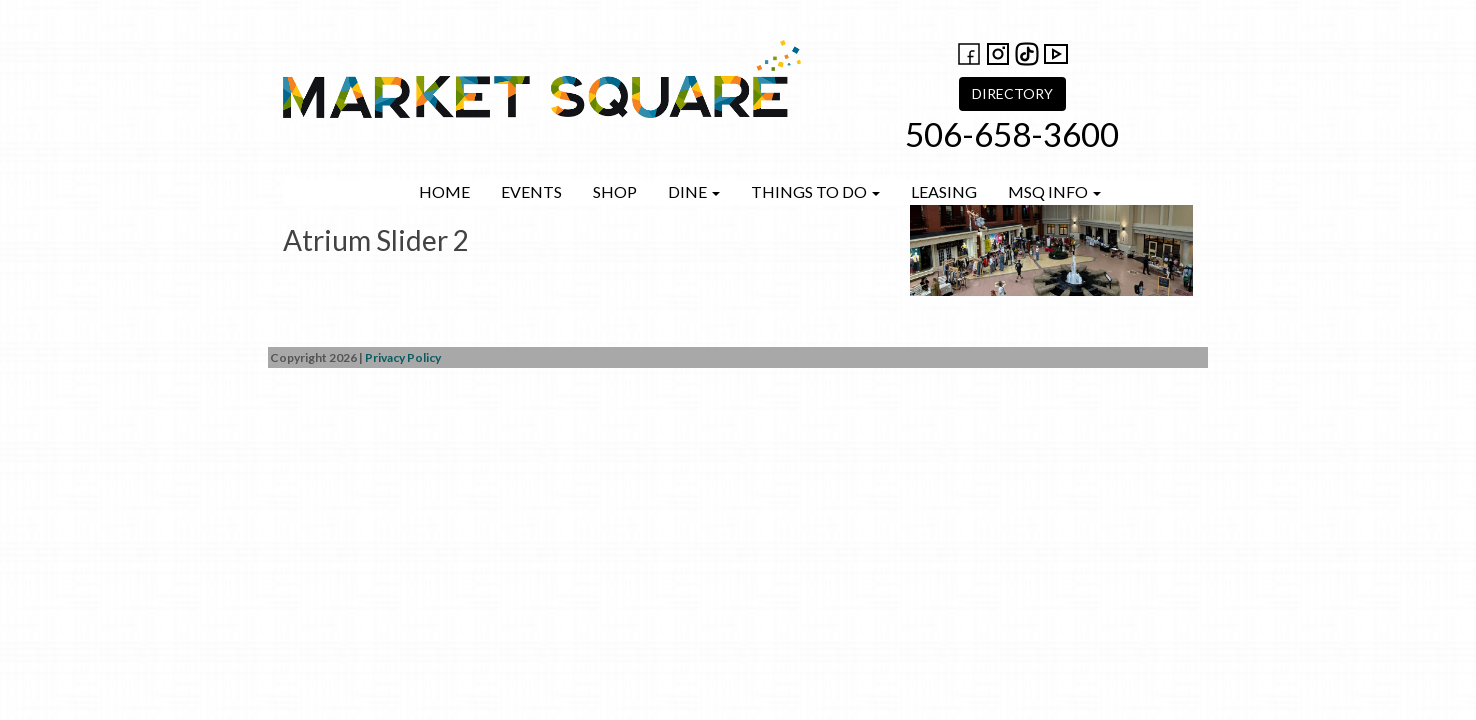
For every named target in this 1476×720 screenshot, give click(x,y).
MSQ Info (1054, 191)
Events (531, 191)
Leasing (944, 191)
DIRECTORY (1012, 93)
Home (444, 191)
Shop (615, 191)
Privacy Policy (403, 357)
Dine (694, 191)
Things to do (815, 191)
